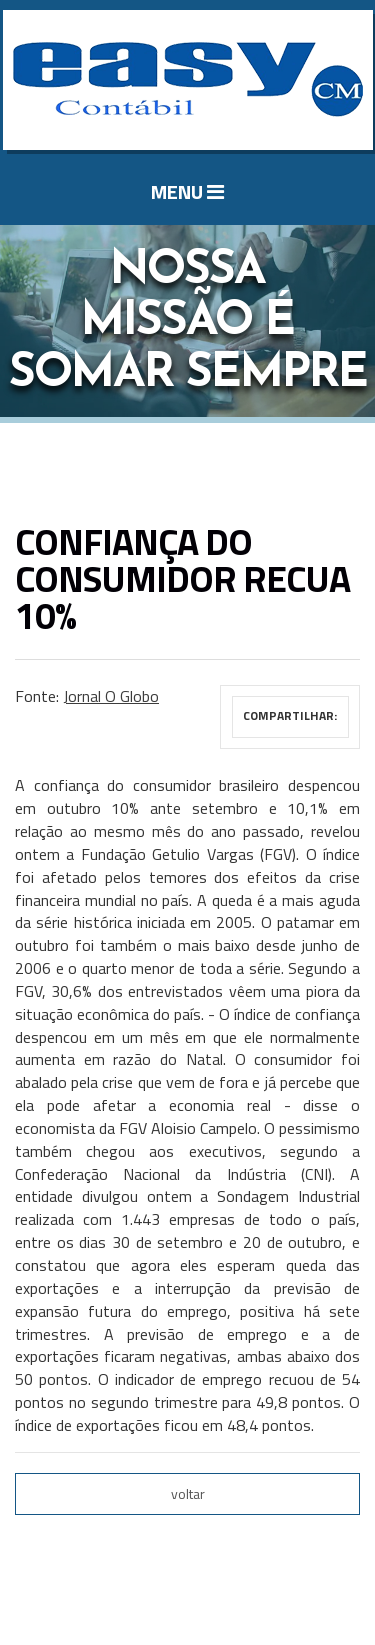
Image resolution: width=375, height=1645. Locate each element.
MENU (187, 191)
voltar (188, 1493)
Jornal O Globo (111, 696)
